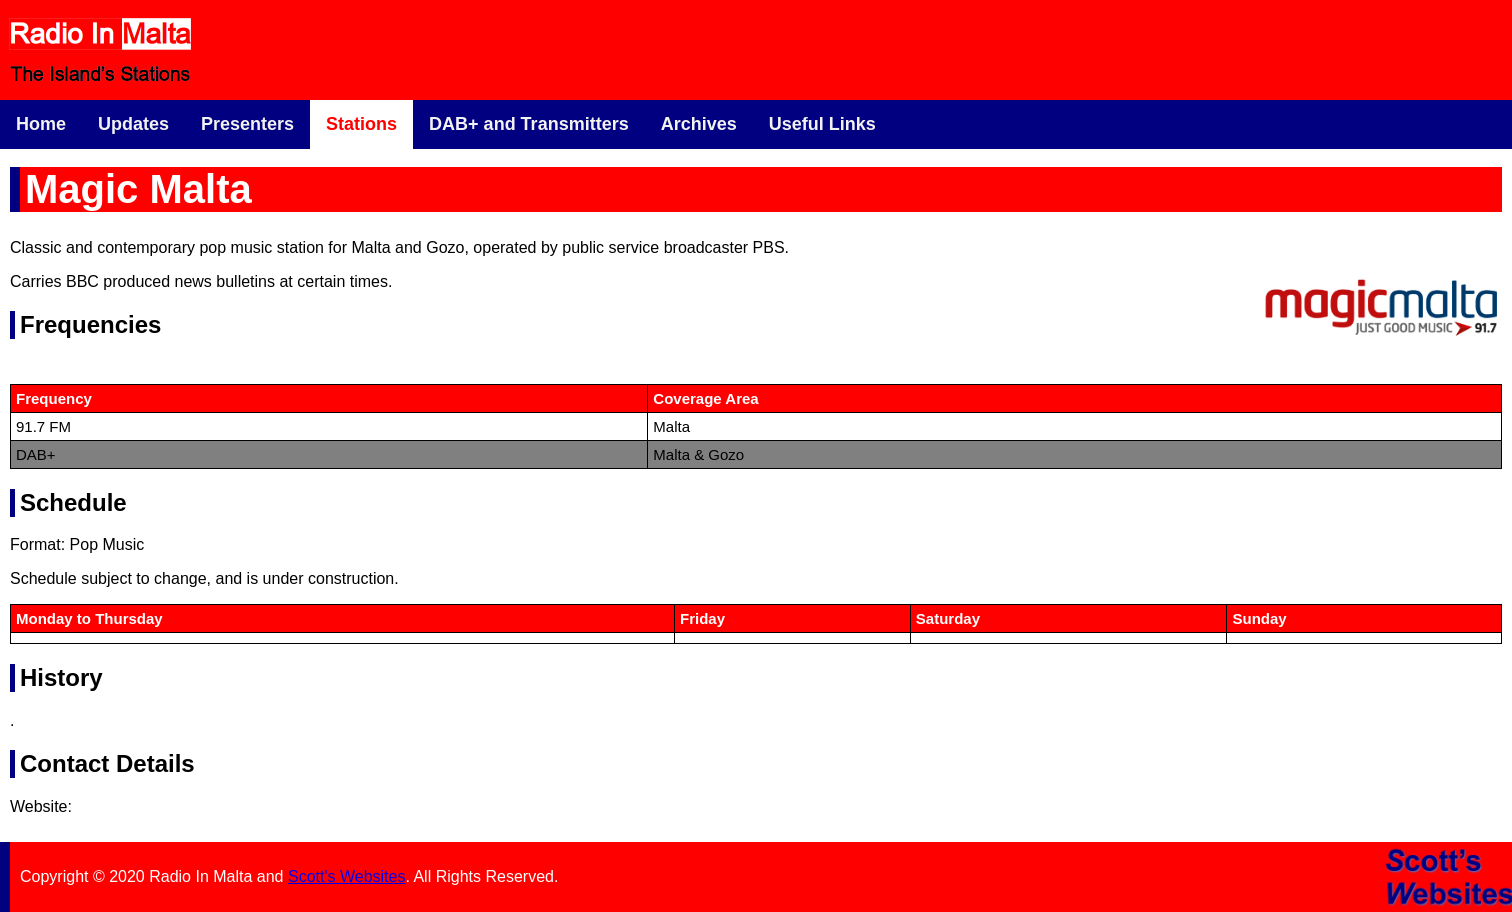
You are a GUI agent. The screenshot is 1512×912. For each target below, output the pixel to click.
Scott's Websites (346, 876)
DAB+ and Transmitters (529, 124)
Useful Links (822, 124)
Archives (699, 124)
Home (41, 124)
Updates (133, 124)
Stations (361, 124)
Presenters (247, 124)
